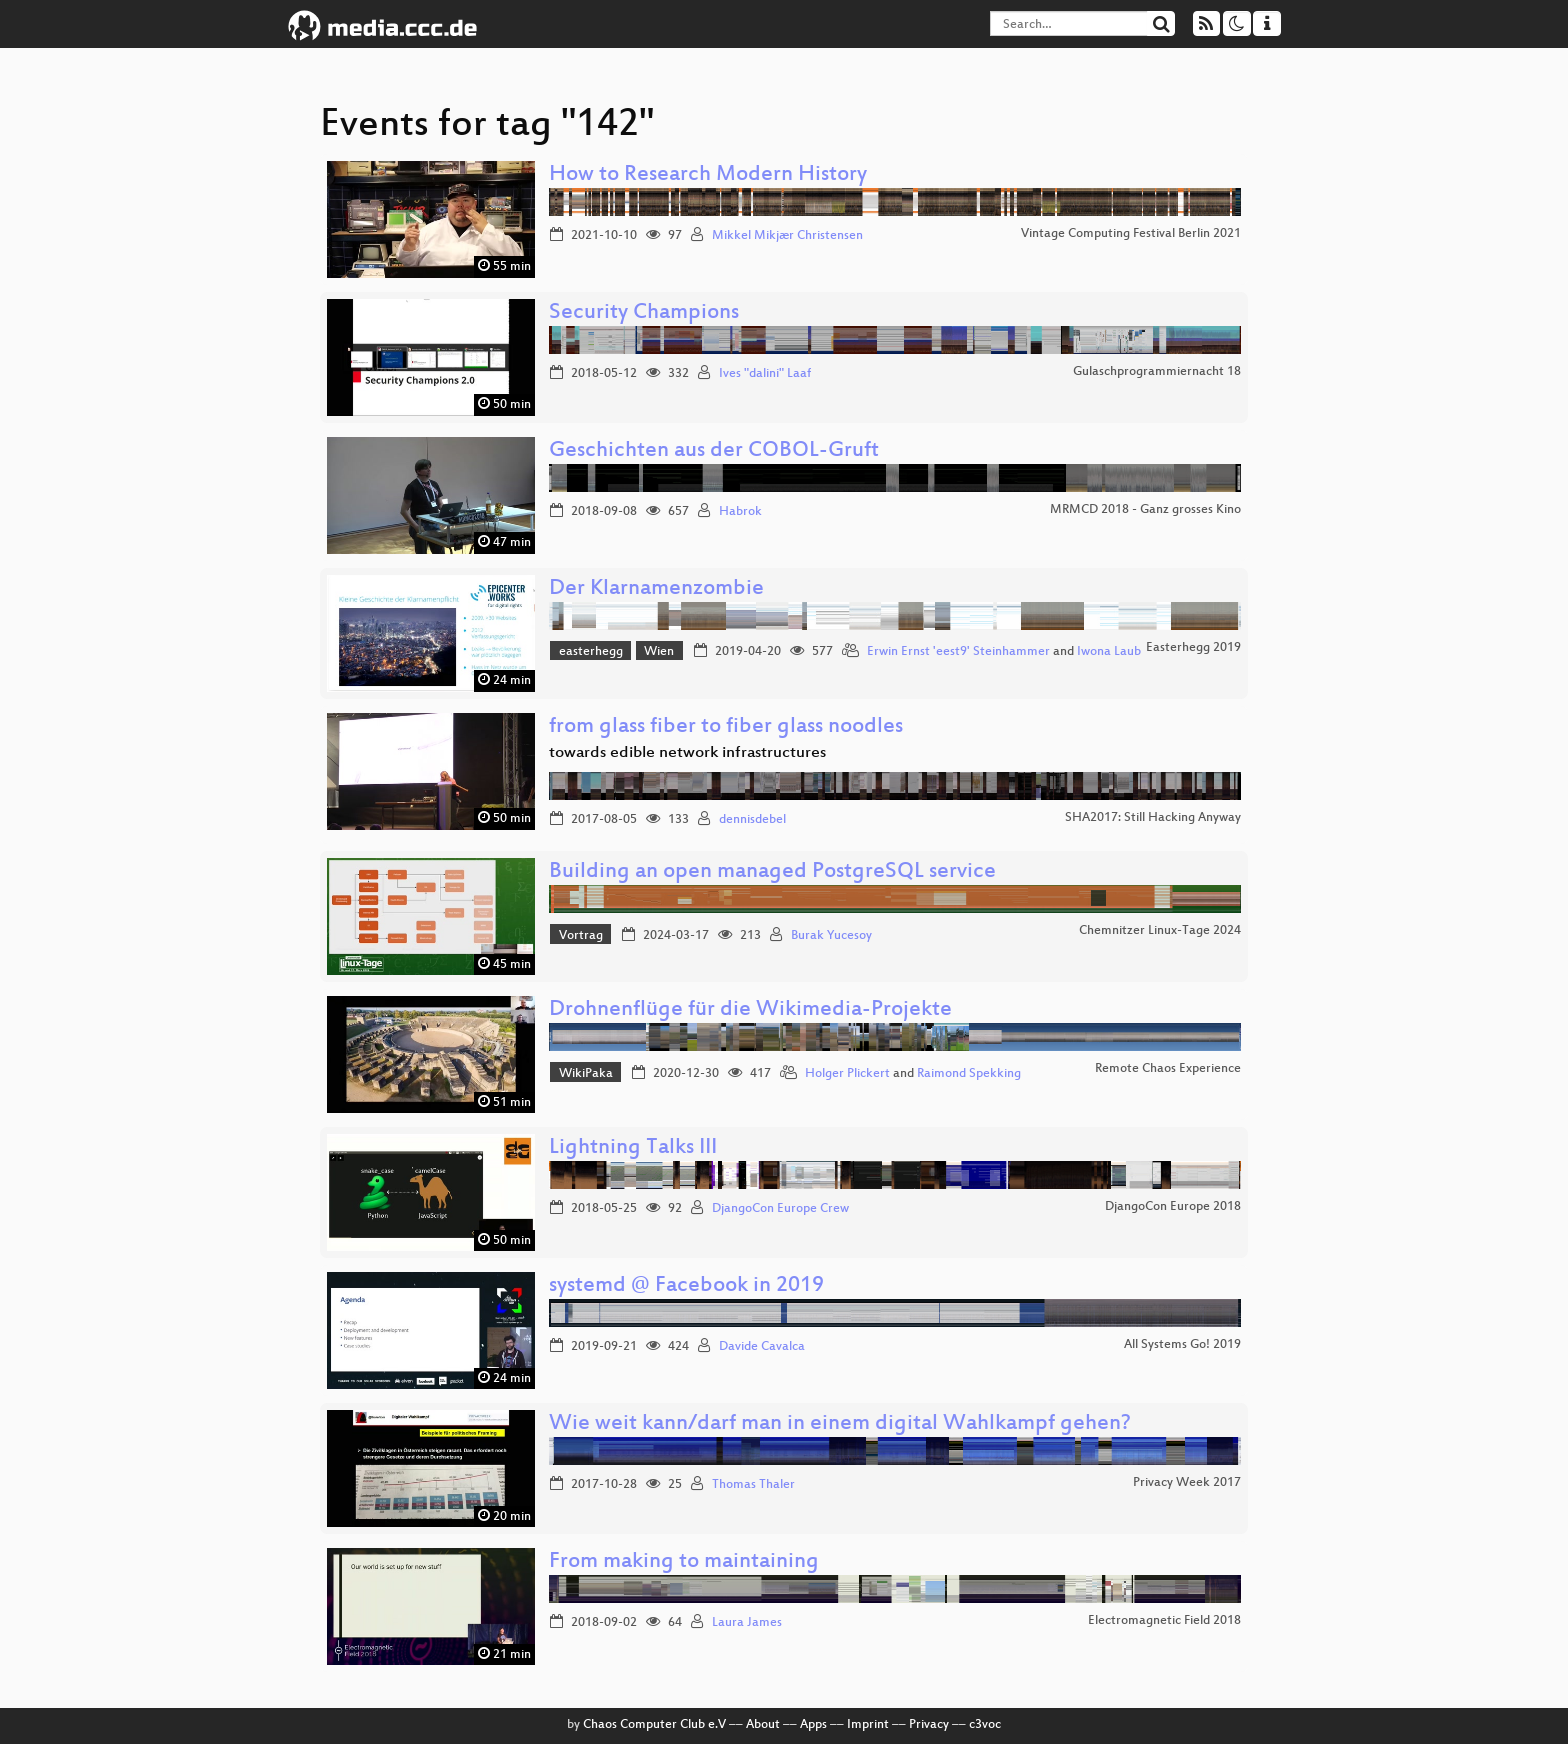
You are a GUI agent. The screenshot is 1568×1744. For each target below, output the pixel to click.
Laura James (747, 1623)
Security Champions (644, 313)
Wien (659, 652)
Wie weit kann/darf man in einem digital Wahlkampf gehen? (840, 1424)
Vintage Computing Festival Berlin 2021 (1131, 234)
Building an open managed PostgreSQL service (772, 872)
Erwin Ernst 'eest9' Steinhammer (958, 652)
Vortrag (581, 936)
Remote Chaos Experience (1168, 1069)
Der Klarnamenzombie (656, 589)
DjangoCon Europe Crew (780, 1209)
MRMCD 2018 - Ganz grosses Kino (1145, 510)
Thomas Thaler (753, 1485)
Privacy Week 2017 (1187, 1483)
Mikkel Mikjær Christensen (787, 236)
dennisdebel (752, 820)
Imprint (868, 1725)
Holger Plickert (847, 1074)
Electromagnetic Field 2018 (1164, 1621)
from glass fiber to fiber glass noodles (726, 727)
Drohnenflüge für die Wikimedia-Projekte (750, 1010)
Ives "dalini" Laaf (765, 374)
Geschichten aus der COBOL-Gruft (714, 451)
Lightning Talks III (633, 1148)
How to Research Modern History (708, 175)
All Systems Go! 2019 (1182, 1345)
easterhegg (591, 652)
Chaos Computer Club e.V (654, 1725)
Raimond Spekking (969, 1074)
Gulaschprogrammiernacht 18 (1157, 372)
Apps (813, 1725)
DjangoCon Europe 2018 (1173, 1207)
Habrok (740, 512)
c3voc (985, 1725)
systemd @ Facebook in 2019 (686, 1286)
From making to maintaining (684, 1562)
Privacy (929, 1725)
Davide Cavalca (762, 1347)
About (763, 1725)
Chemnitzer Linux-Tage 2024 (1160, 931)
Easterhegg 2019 (1193, 648)
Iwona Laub (1109, 652)
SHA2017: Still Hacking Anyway (1153, 818)
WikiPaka (586, 1074)
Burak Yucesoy (831, 936)
